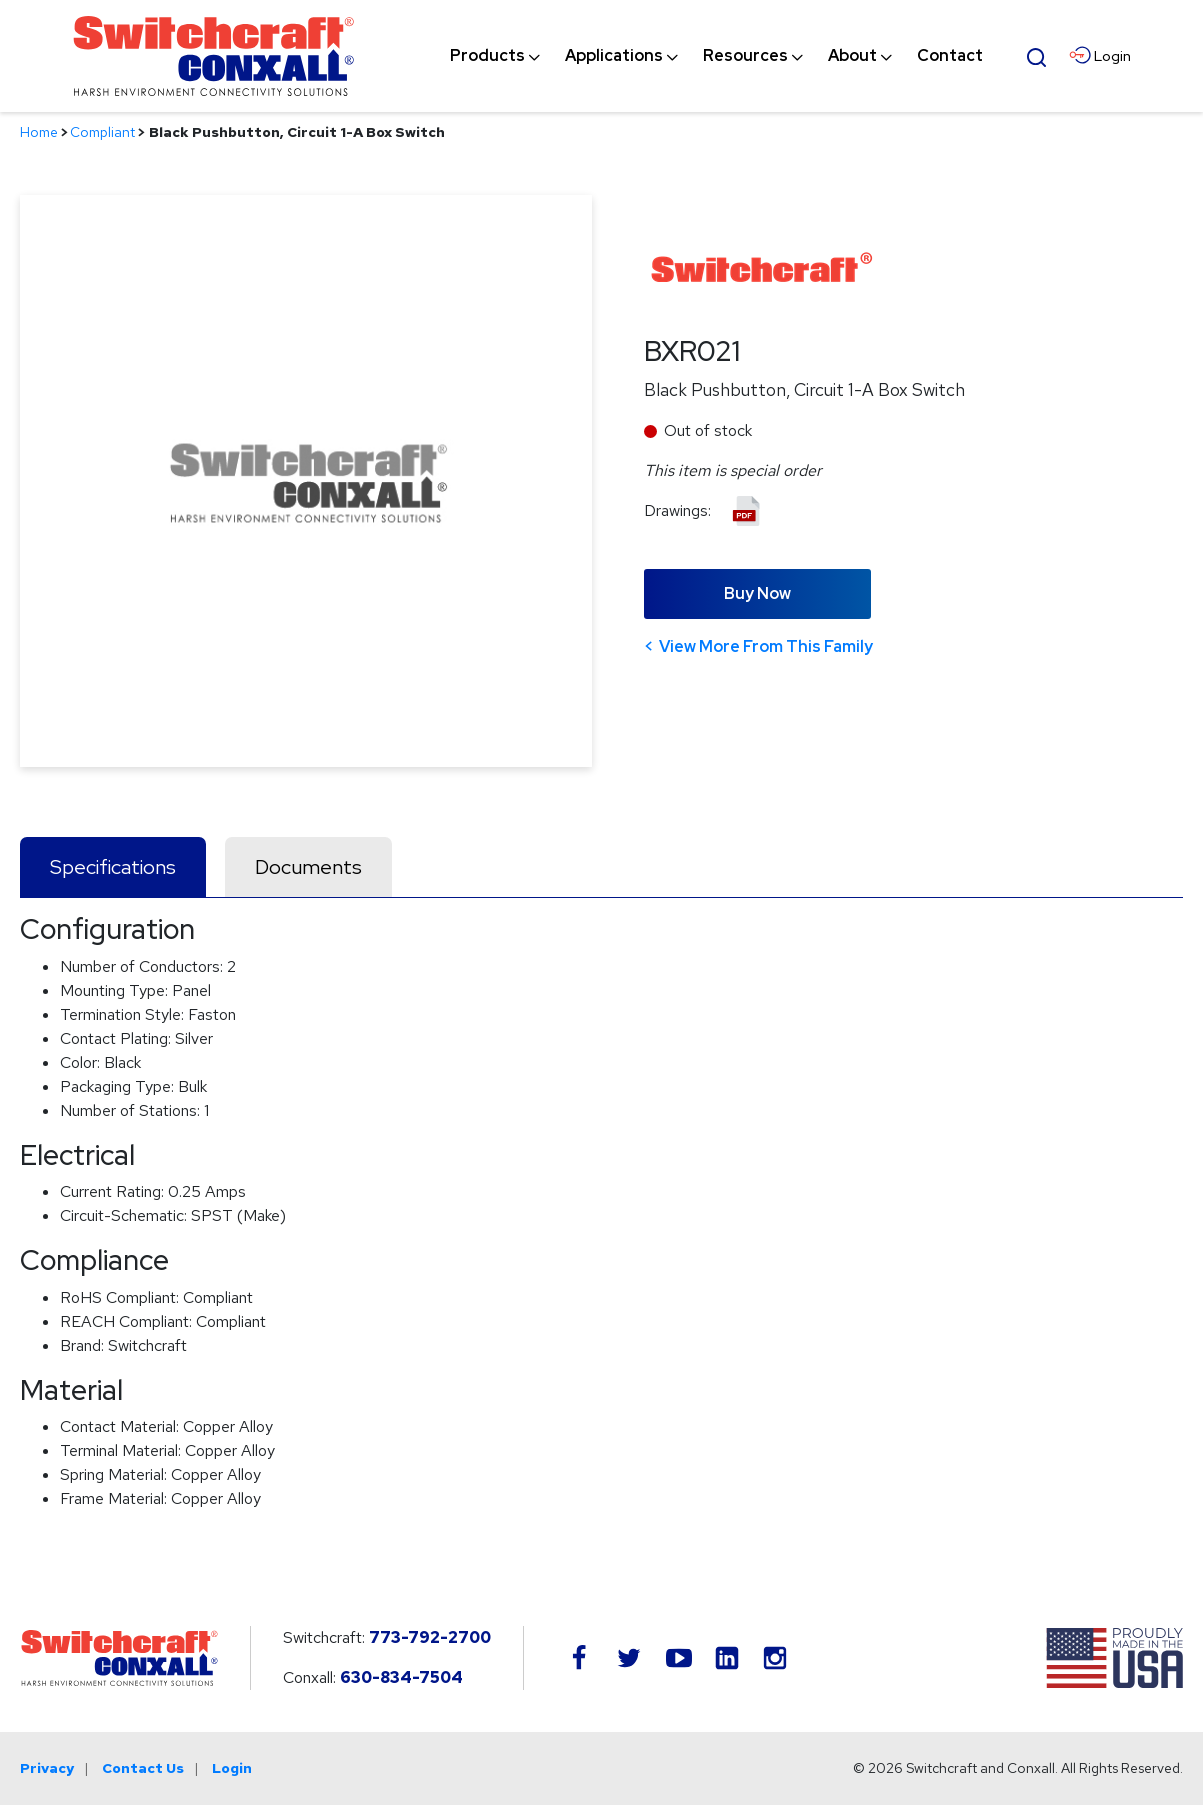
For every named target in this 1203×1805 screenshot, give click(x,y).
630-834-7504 (401, 1677)
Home (39, 132)
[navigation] (716, 56)
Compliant (102, 132)
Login (232, 1768)
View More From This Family (766, 646)
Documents (308, 867)
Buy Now (757, 593)
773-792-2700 (430, 1637)
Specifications (113, 867)
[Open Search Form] (1036, 55)
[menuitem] (487, 56)
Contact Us (143, 1768)
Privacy (47, 1768)
